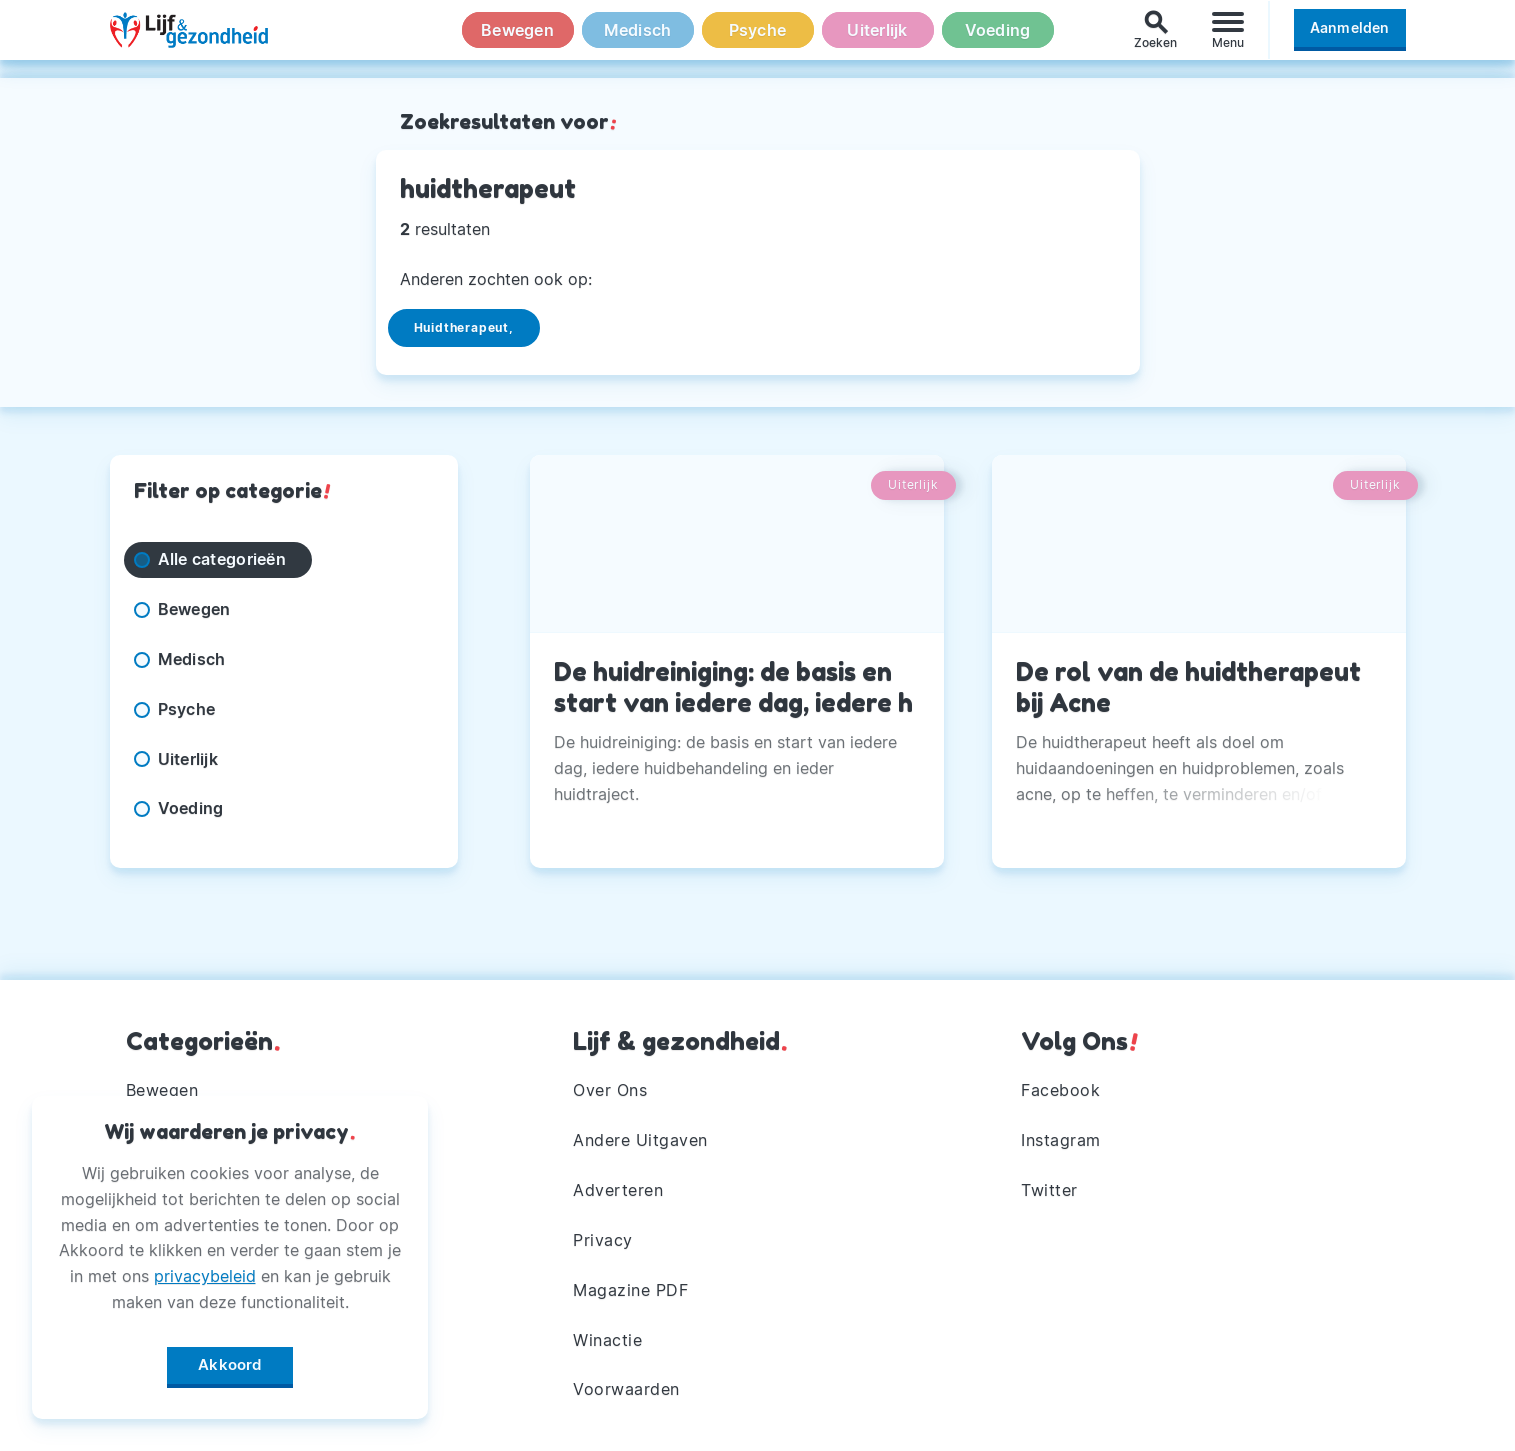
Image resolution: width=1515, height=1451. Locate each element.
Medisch (638, 39)
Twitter (1049, 1190)
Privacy (603, 1240)
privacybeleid (205, 1271)
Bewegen (517, 39)
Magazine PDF (630, 1290)
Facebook (1060, 1090)
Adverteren (618, 1190)
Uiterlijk (877, 39)
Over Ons (610, 1090)
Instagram (1061, 1140)
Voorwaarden (626, 1389)
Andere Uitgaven (640, 1140)
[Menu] (1228, 38)
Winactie (607, 1340)
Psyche (758, 39)
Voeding (998, 39)
